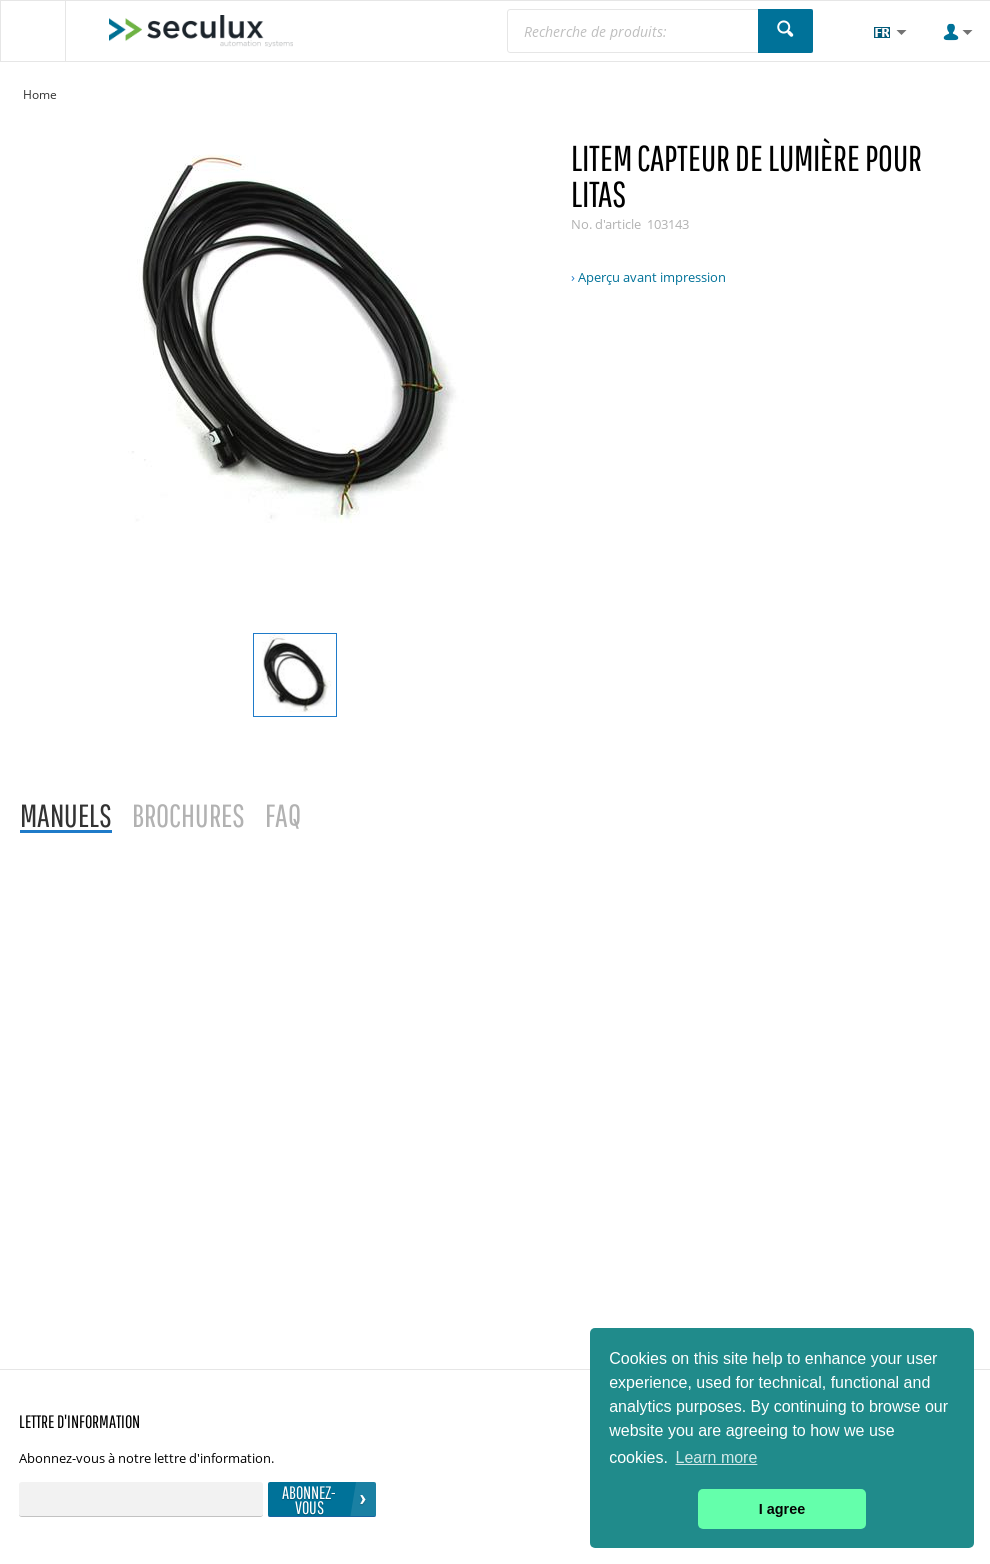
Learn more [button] (717, 1457)
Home (40, 94)
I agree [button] (782, 1509)
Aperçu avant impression (652, 277)
